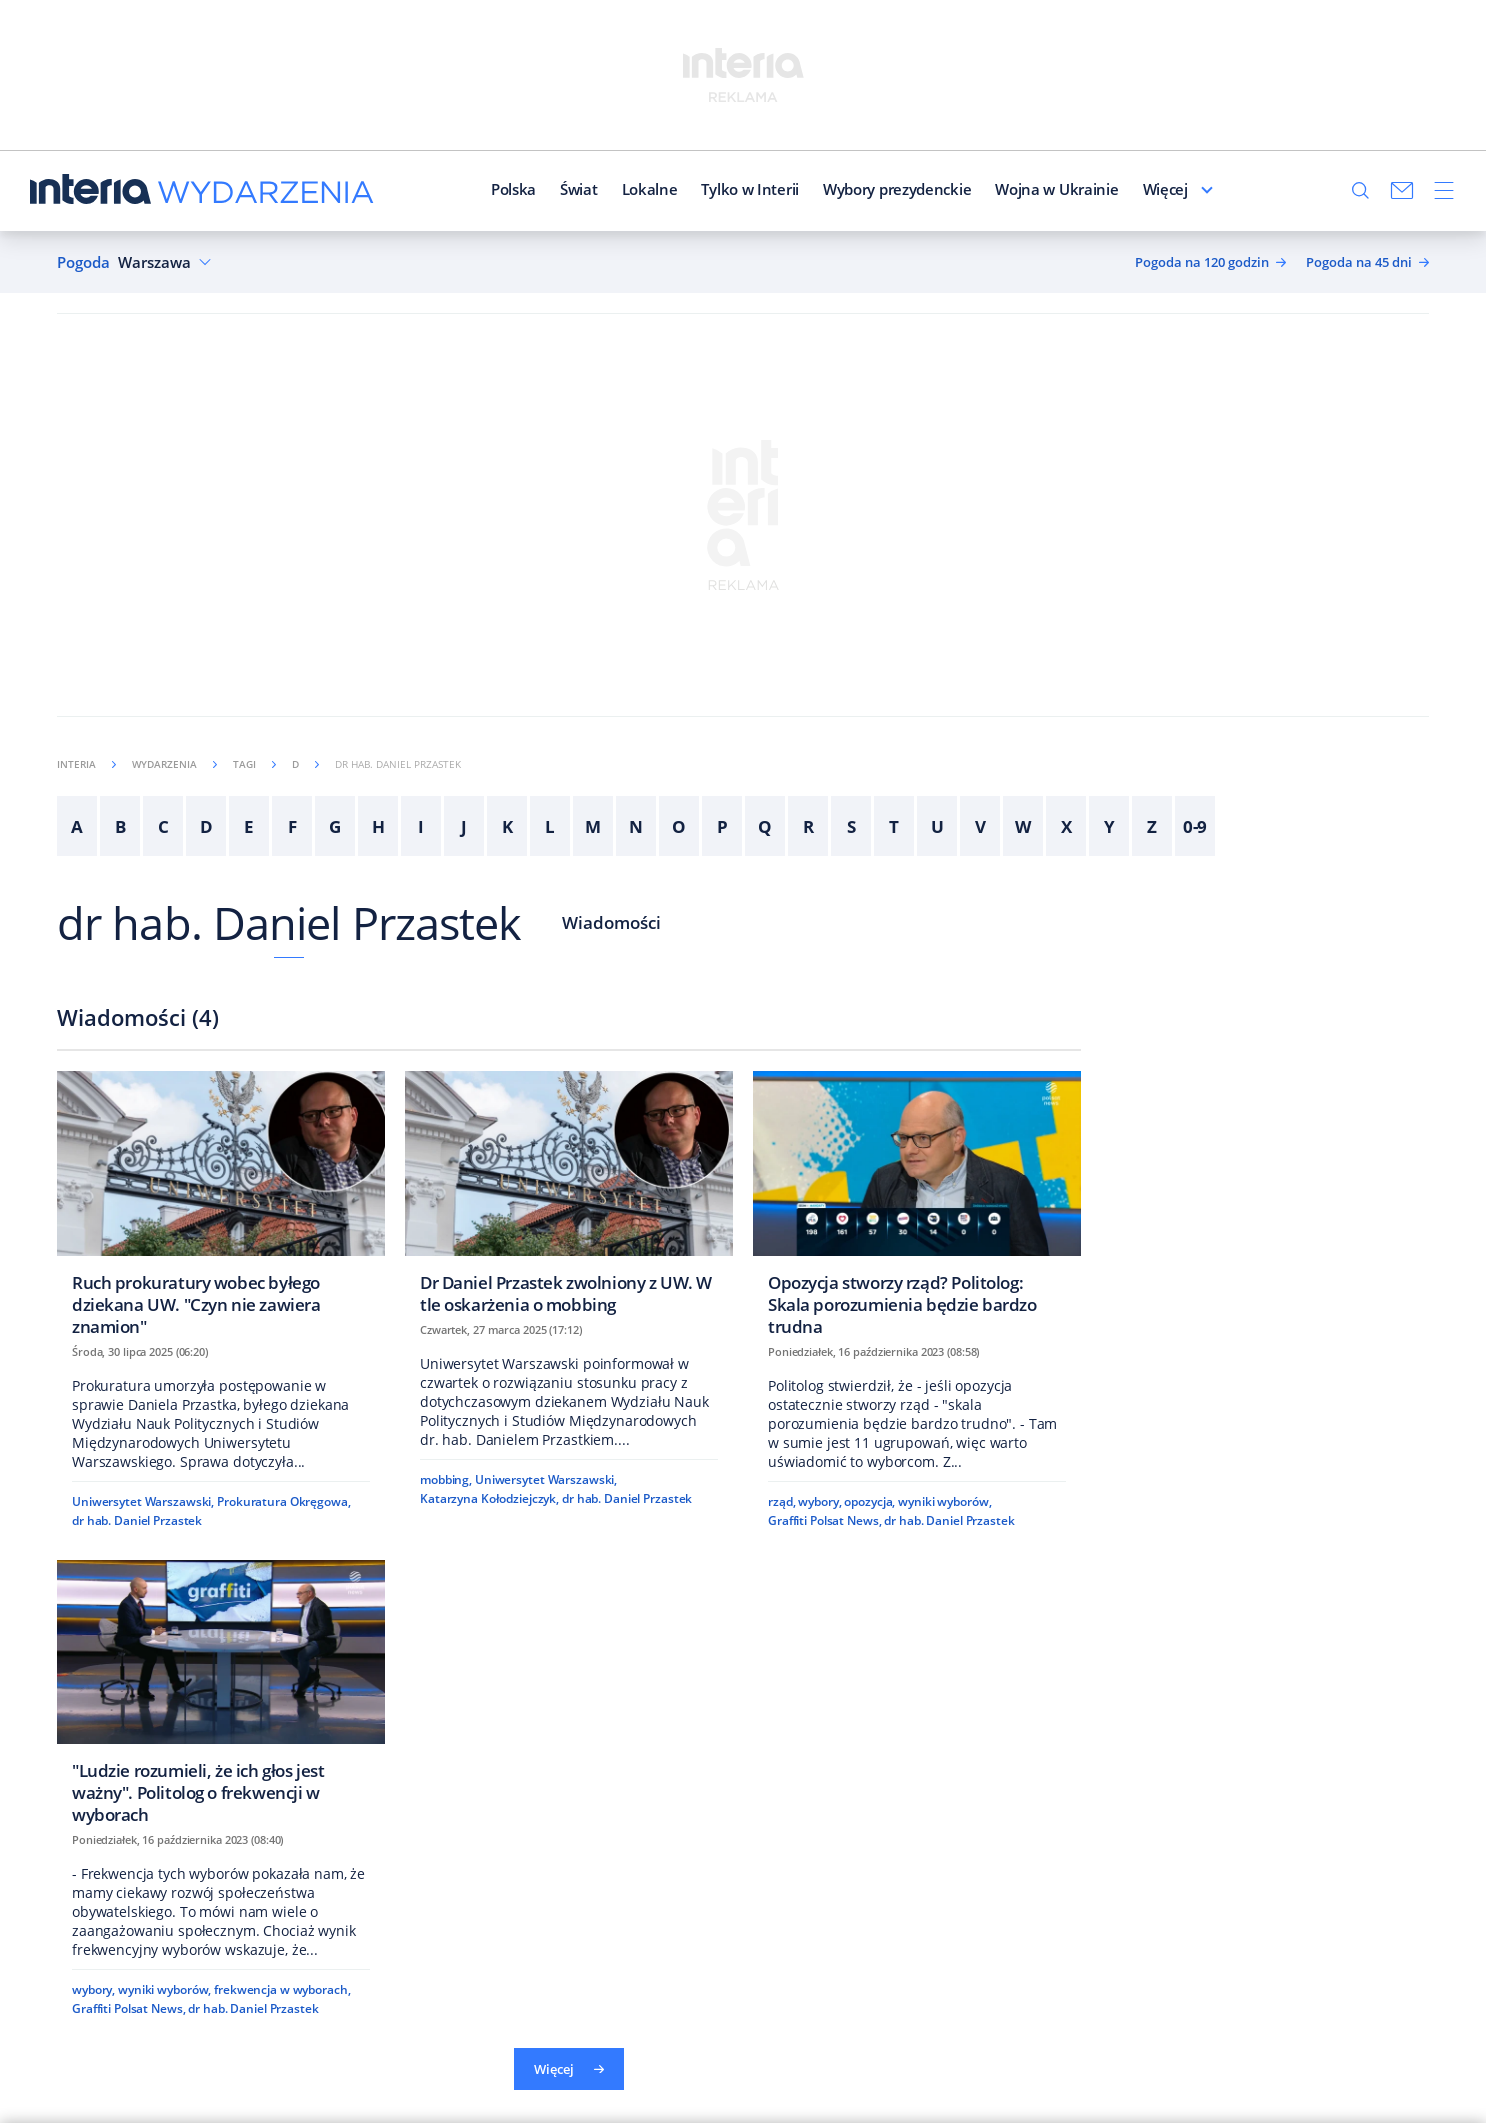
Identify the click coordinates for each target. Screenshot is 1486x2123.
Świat (535, 189)
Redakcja (1131, 189)
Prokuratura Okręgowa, (284, 1501)
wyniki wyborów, (944, 1501)
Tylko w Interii (707, 189)
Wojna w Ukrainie (1013, 189)
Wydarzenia (174, 764)
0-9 (1195, 826)
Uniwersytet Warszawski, (143, 1501)
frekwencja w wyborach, (282, 1989)
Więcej (1208, 189)
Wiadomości (611, 922)
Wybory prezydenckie (853, 189)
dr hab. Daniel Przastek (289, 922)
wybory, (819, 1501)
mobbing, (446, 1479)
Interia (86, 764)
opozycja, (869, 1501)
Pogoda (83, 262)
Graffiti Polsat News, (825, 1520)
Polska (469, 189)
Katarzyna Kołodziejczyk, (489, 1498)
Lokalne (606, 189)
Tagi (254, 764)
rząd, (781, 1501)
